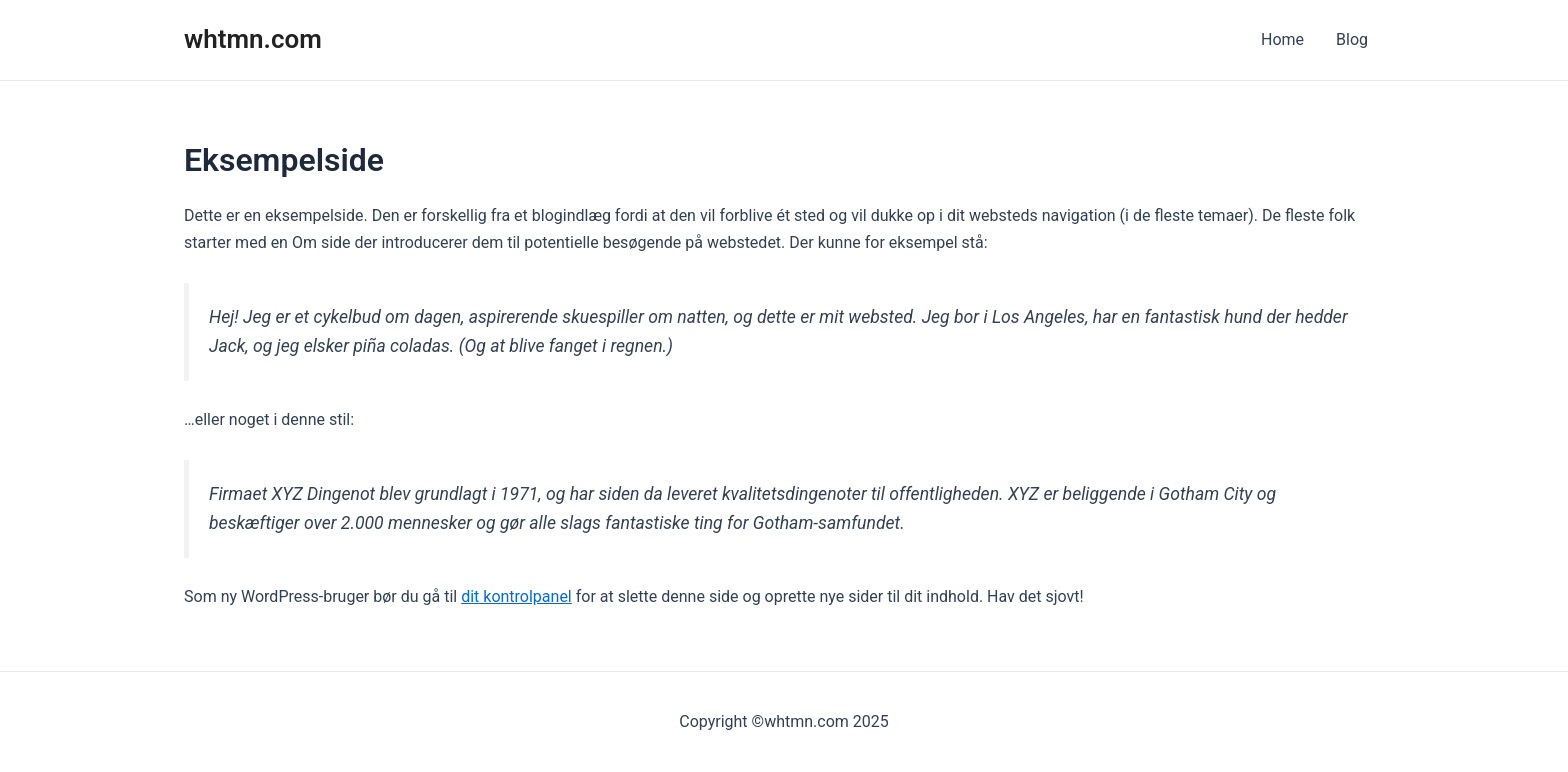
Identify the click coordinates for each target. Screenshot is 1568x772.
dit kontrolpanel (516, 596)
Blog (1352, 39)
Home (1282, 39)
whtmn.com (253, 39)
